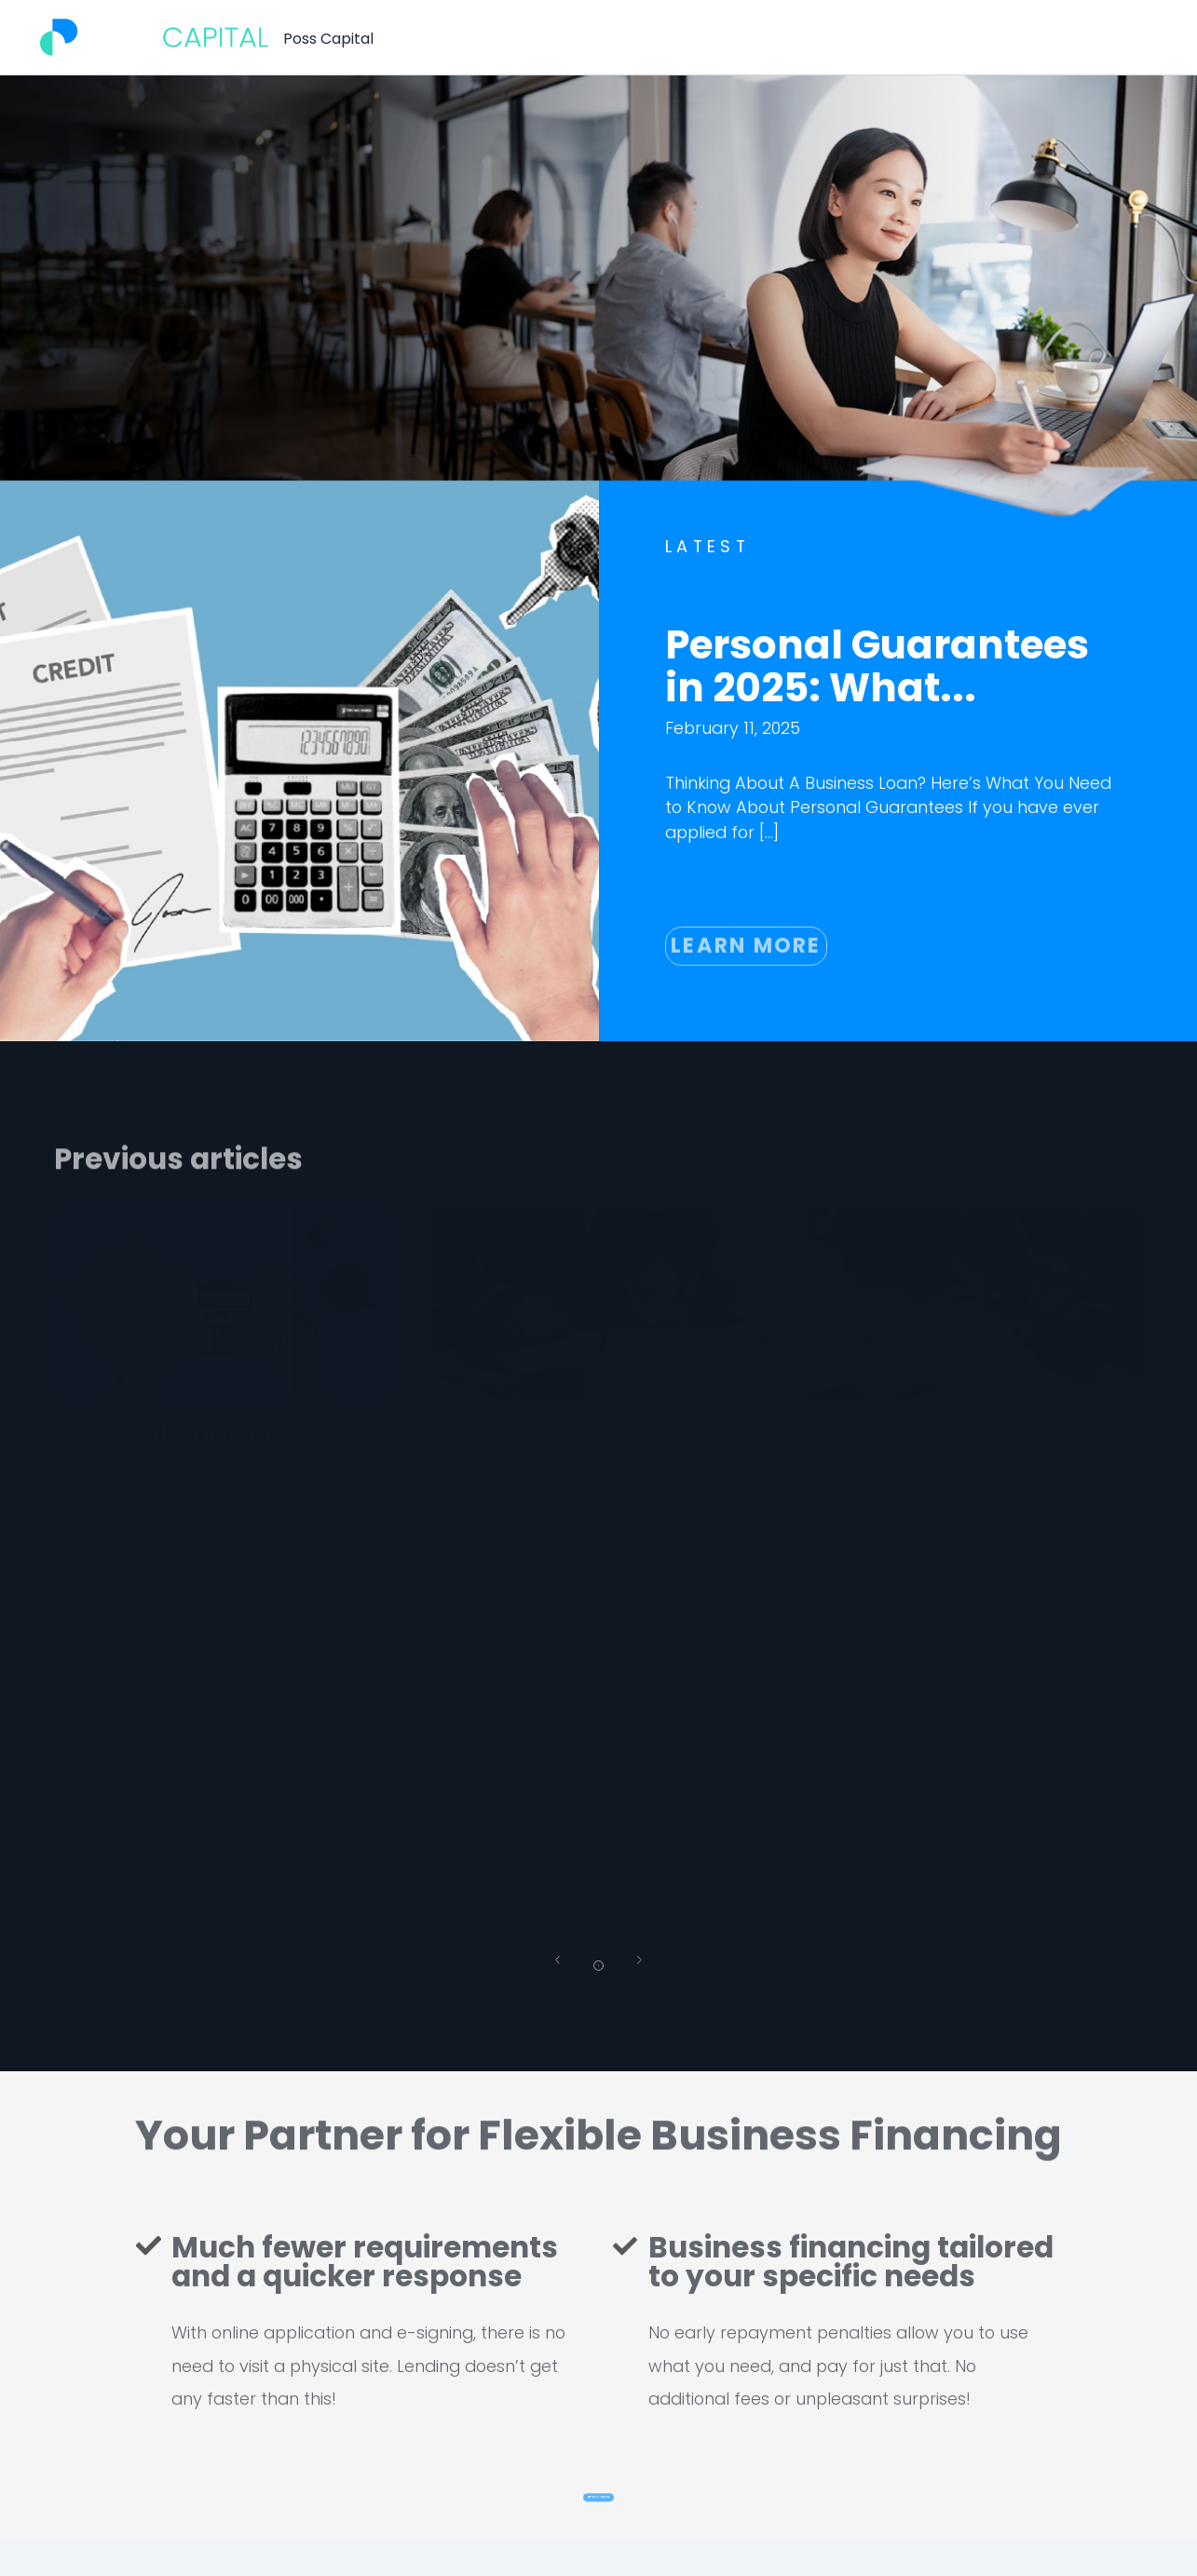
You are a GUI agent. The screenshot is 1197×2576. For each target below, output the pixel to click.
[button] (541, 1968)
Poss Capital (328, 38)
